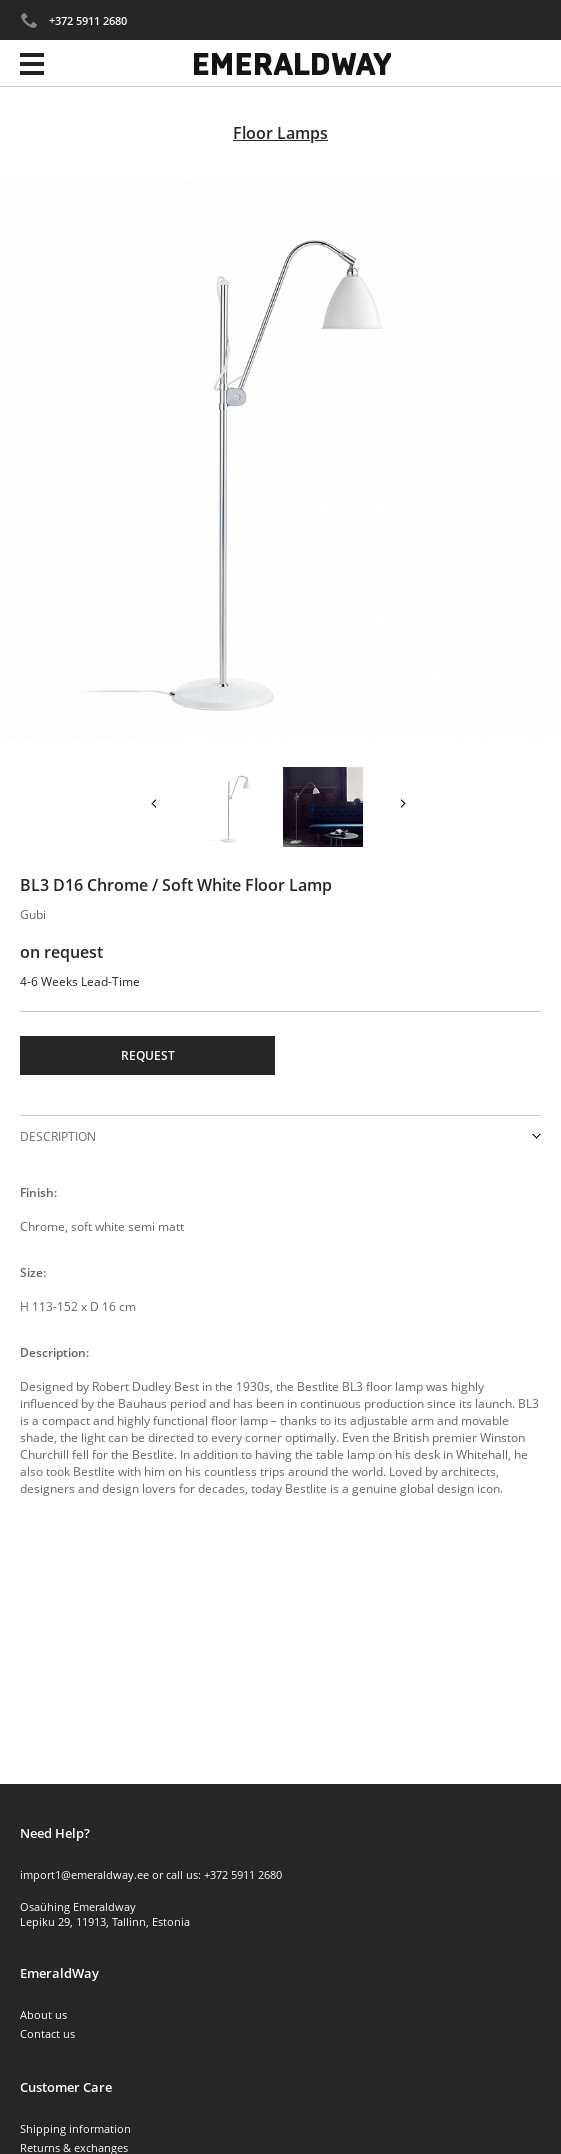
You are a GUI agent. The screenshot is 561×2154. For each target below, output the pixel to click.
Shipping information (75, 2128)
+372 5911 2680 (88, 20)
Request (148, 1055)
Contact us (47, 2033)
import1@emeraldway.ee (84, 1874)
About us (43, 2014)
